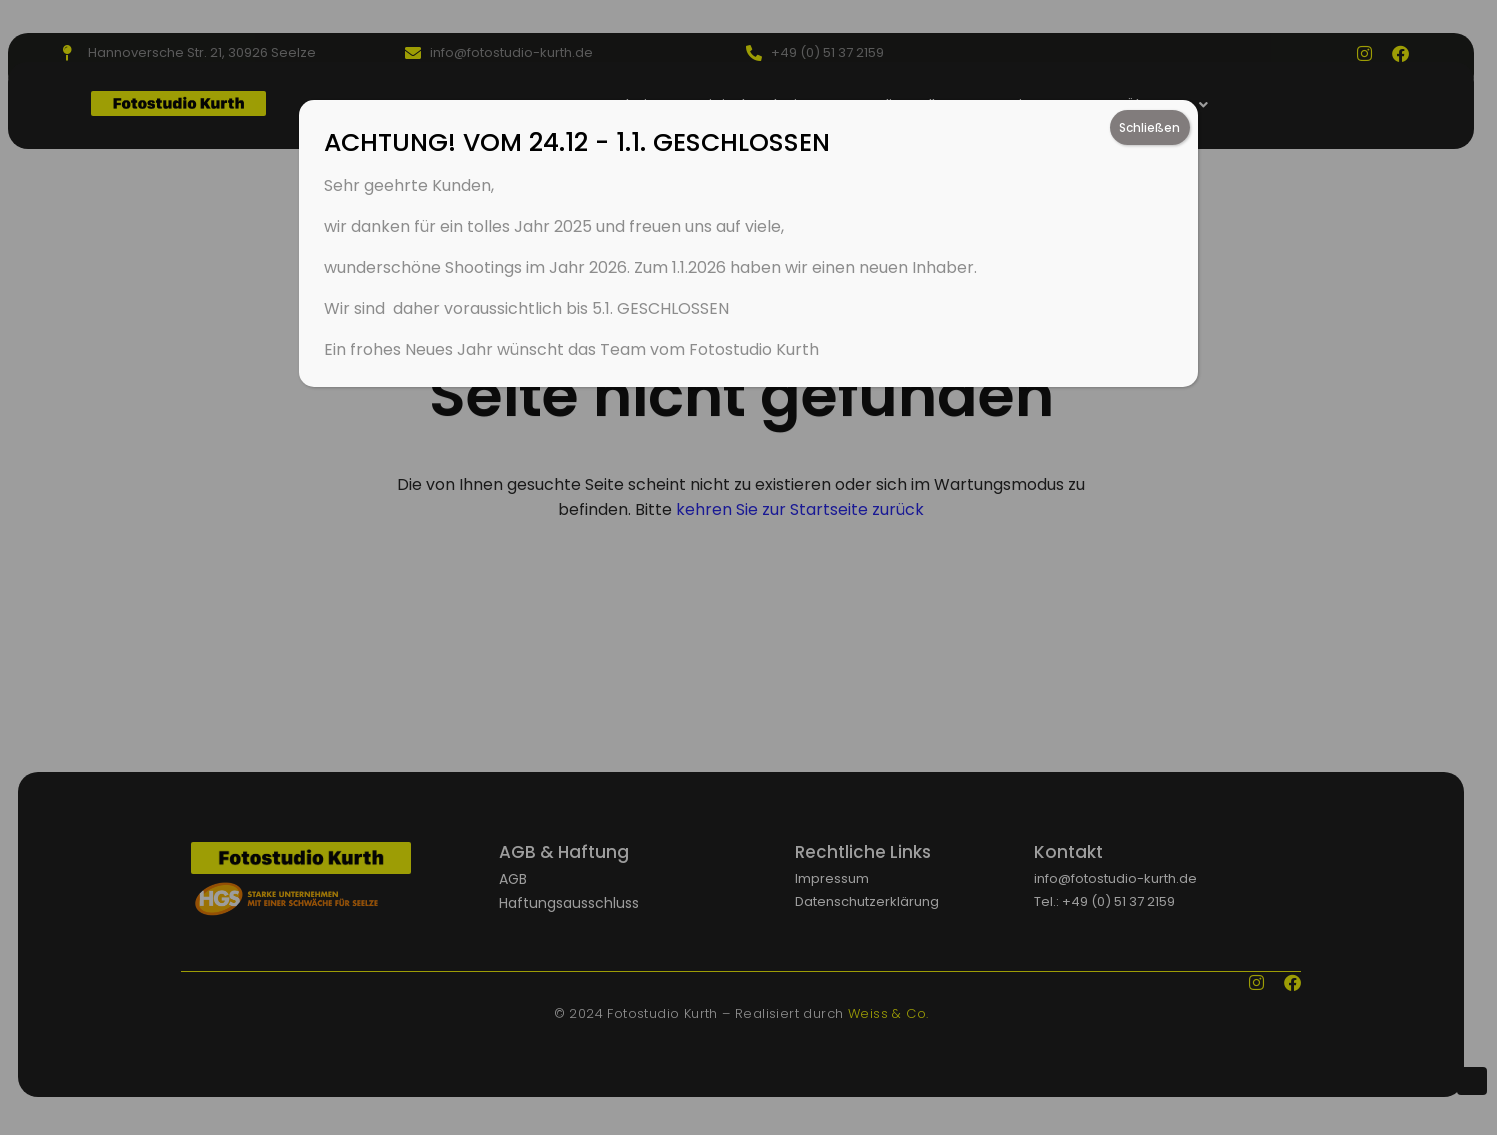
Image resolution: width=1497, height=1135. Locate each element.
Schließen (1149, 127)
